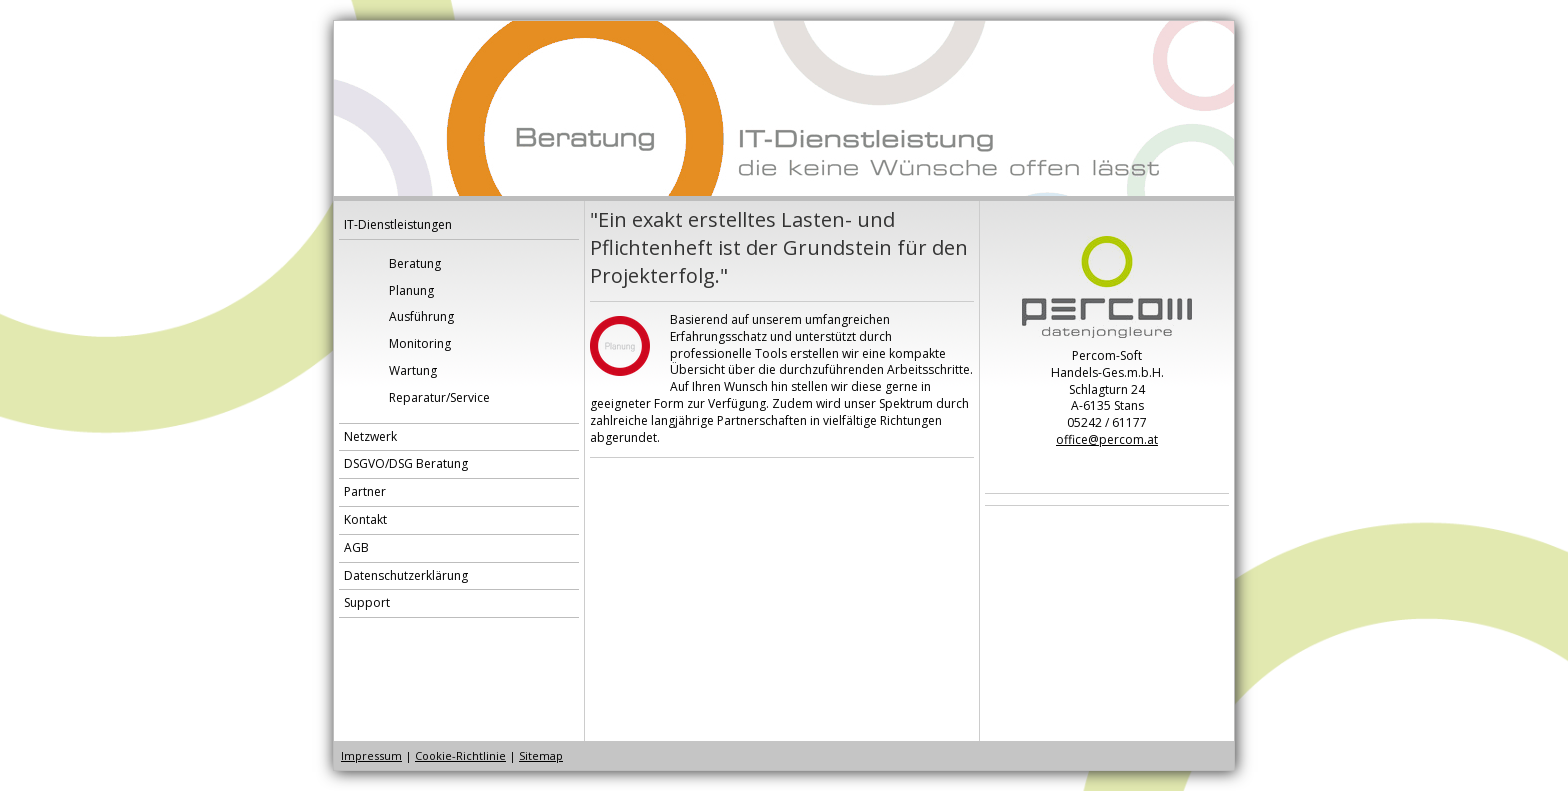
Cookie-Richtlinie (460, 755)
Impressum (371, 755)
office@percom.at (1107, 439)
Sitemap (541, 755)
